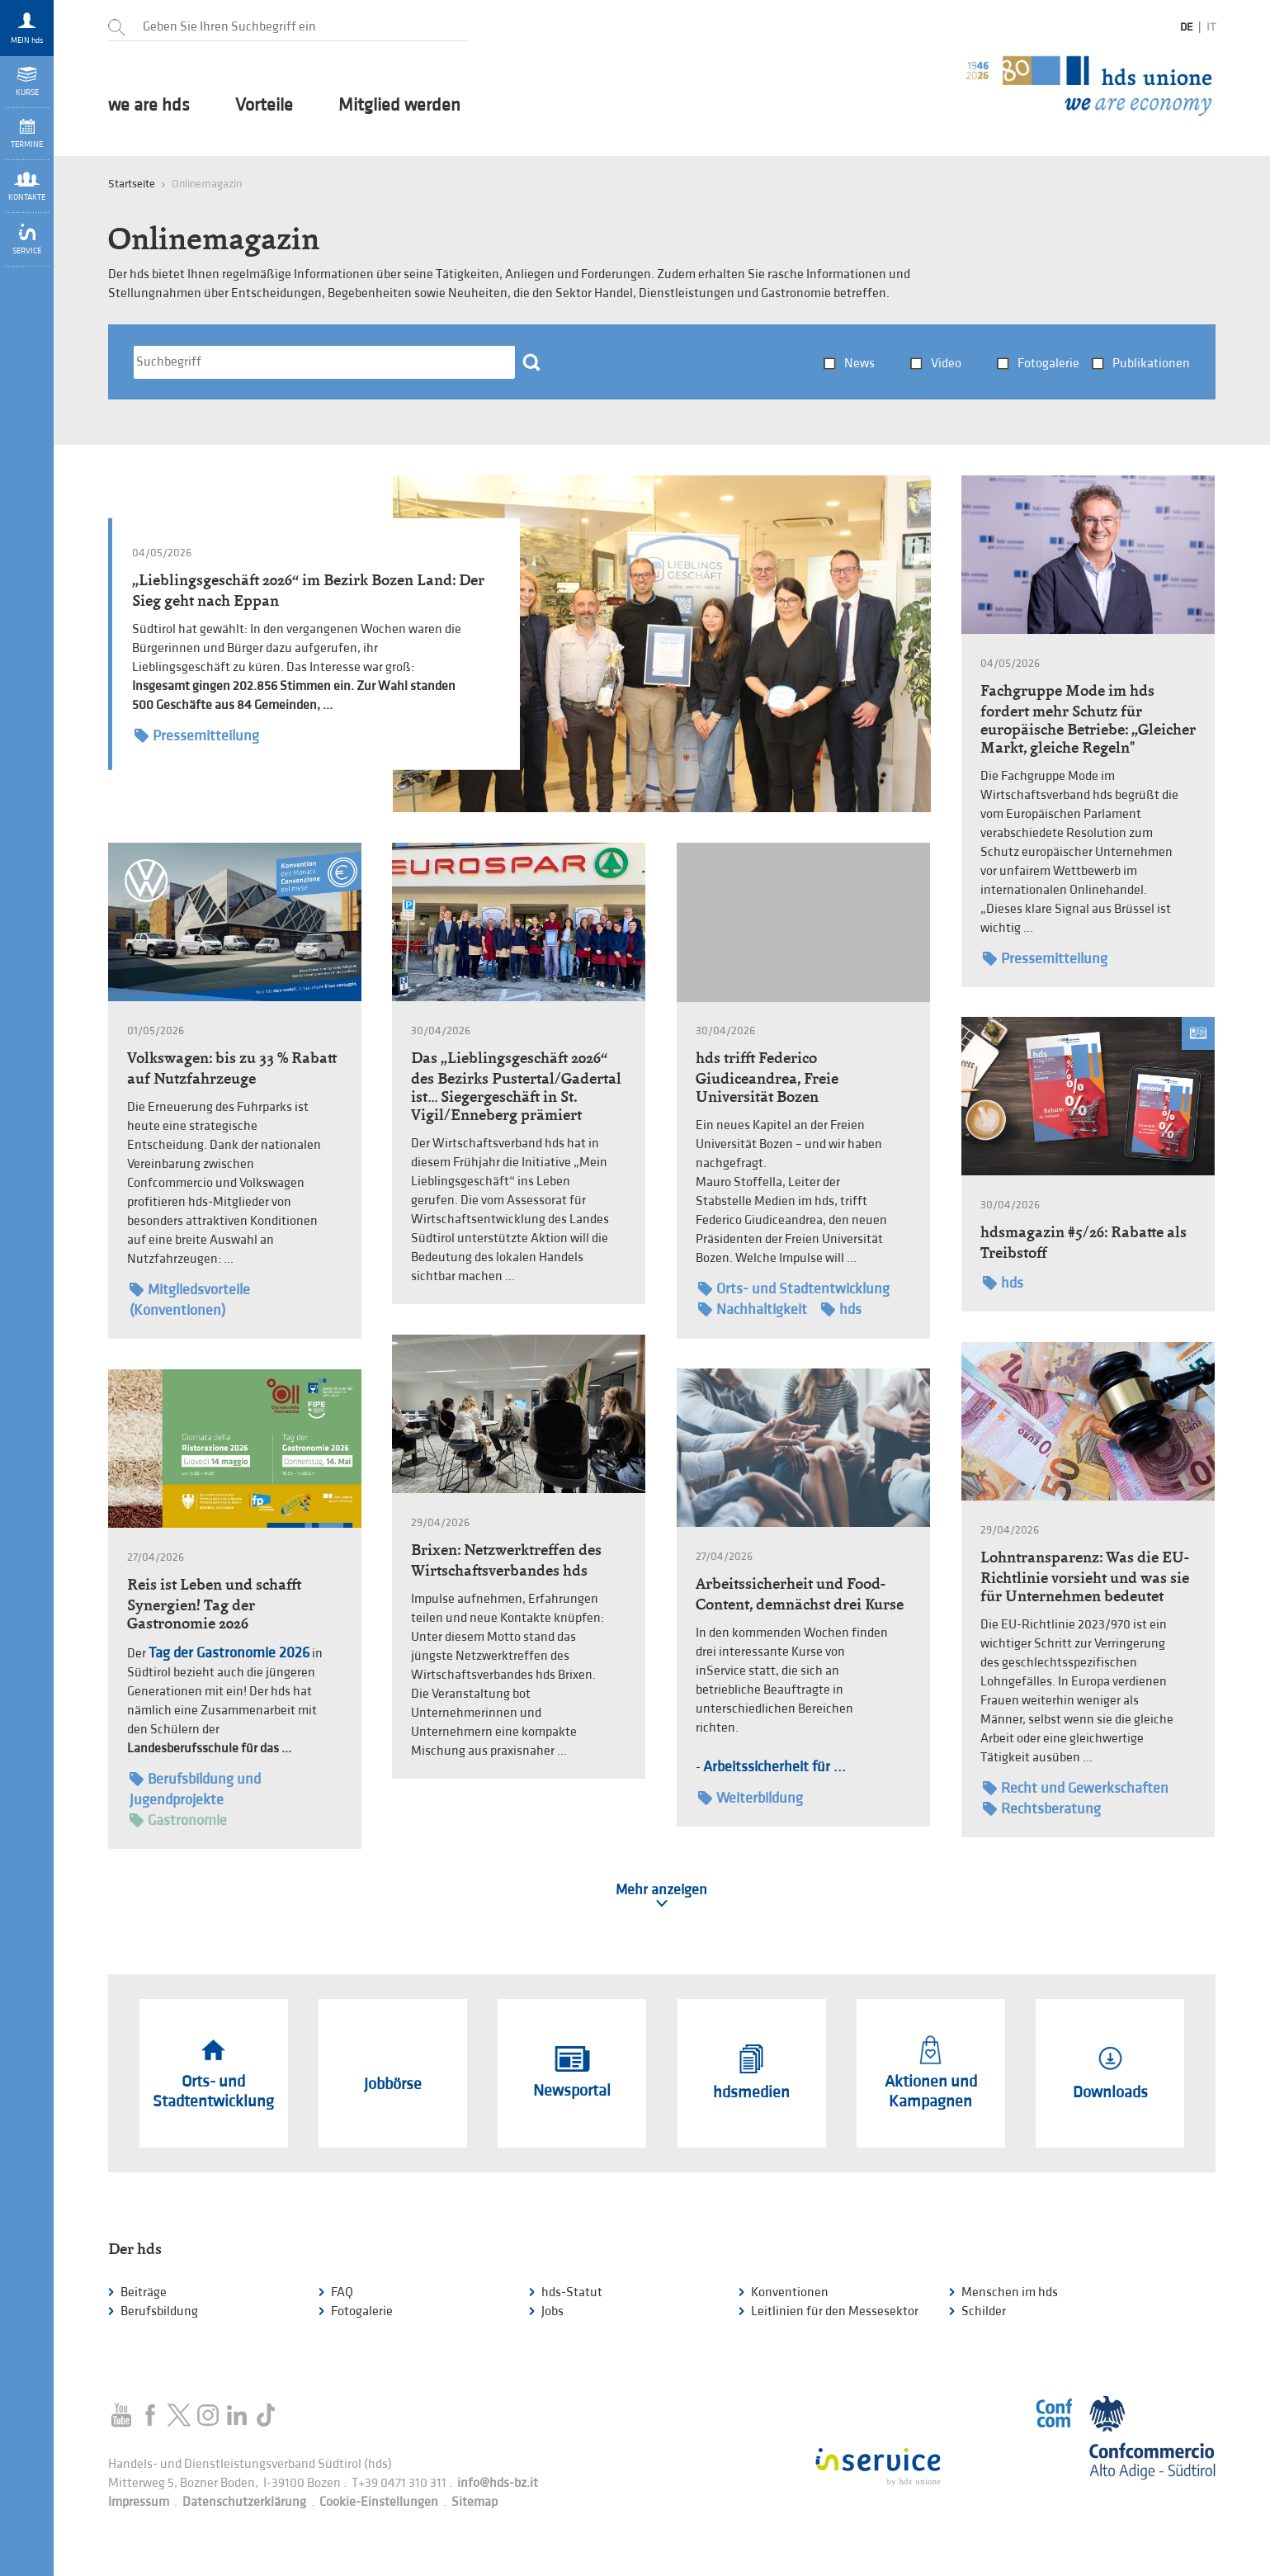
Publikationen (1151, 363)
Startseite (131, 184)
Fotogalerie (1048, 363)
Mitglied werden (399, 106)
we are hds (149, 106)
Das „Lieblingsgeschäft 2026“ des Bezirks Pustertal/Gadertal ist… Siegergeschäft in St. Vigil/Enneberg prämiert (516, 1086)
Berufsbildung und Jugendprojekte (195, 1788)
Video (946, 363)
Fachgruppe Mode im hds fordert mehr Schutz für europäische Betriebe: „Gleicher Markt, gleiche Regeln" (1088, 719)
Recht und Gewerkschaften (1075, 1788)
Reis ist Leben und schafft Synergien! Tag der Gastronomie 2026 (214, 1604)
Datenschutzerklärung (244, 2502)
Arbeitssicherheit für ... (774, 1766)
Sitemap (474, 2502)
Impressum (138, 2502)
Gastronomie (178, 1820)
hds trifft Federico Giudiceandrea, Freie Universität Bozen (767, 1077)
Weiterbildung (750, 1798)
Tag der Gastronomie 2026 (229, 1652)
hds (841, 1309)
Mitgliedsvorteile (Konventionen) (190, 1299)
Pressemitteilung (197, 736)
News (859, 363)
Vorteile (264, 106)
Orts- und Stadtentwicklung (794, 1289)
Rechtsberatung (1042, 1808)
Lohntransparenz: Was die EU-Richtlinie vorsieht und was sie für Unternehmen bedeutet (1084, 1576)
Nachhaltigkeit (752, 1309)
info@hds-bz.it (497, 2483)
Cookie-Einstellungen (378, 2502)
